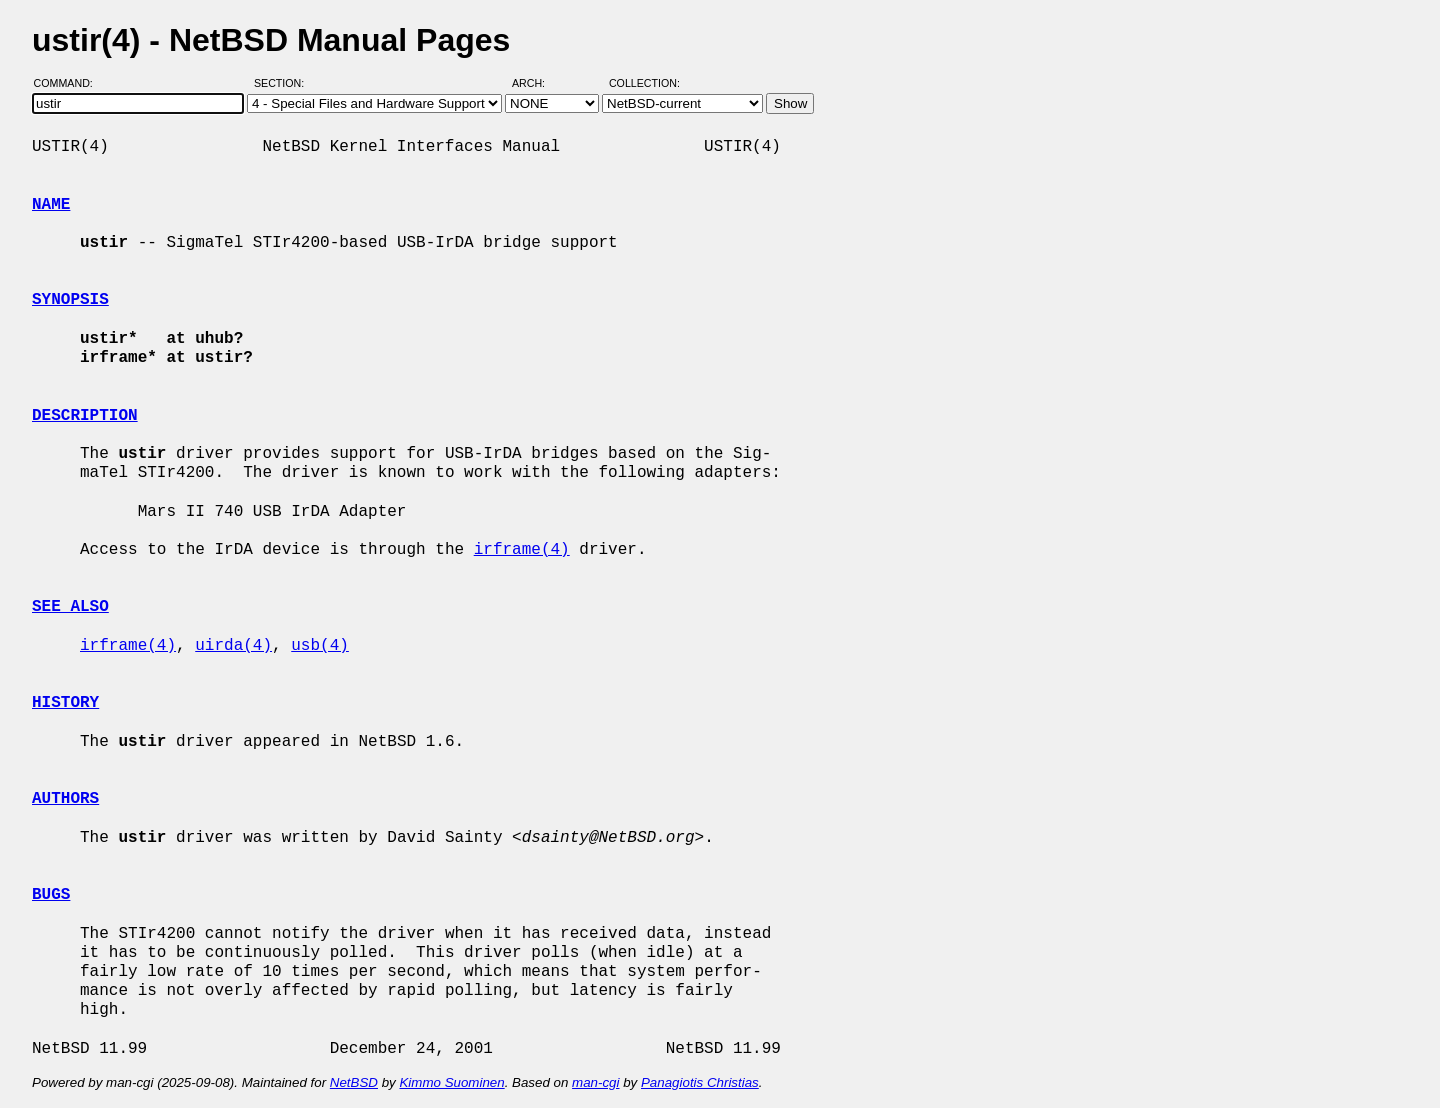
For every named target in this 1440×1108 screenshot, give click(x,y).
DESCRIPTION (85, 416)
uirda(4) (233, 646)
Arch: (537, 83)
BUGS (51, 895)
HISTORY (65, 703)
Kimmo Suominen (451, 1082)
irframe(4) (522, 550)
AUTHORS (65, 799)
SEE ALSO (70, 607)
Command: (69, 83)
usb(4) (320, 646)
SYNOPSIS (70, 300)
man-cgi (595, 1082)
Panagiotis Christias (700, 1082)
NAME (51, 205)
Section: (283, 83)
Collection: (644, 83)
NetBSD (354, 1082)
